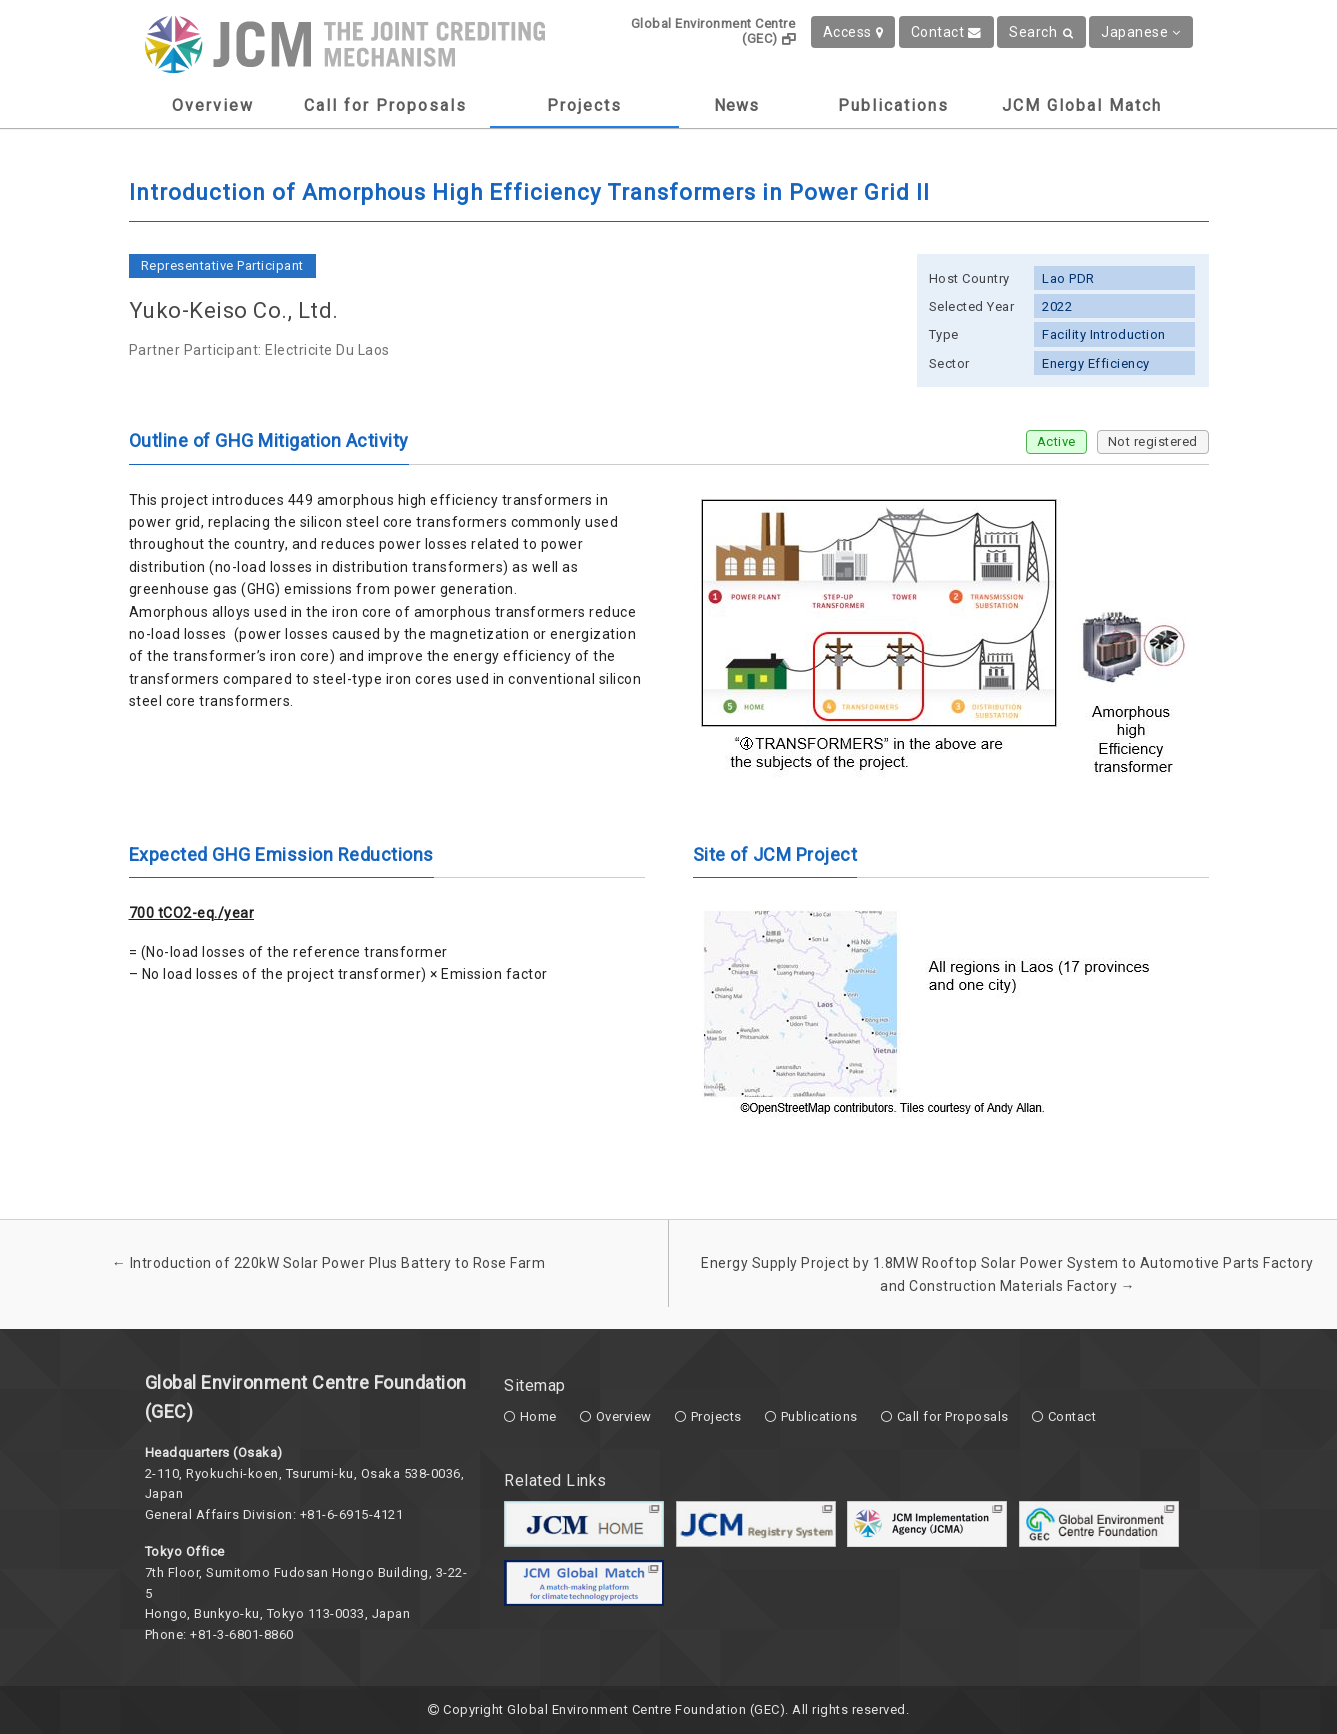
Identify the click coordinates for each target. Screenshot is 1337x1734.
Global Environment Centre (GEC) (713, 31)
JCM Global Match (1082, 105)
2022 (1057, 306)
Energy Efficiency (1096, 363)
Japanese (1141, 32)
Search (1041, 32)
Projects (584, 105)
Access (853, 32)
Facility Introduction (1104, 334)
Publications (893, 105)
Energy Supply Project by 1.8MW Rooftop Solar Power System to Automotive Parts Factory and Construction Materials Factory (1007, 1274)
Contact (946, 32)
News (736, 105)
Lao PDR (1068, 278)
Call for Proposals (385, 105)
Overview (213, 105)
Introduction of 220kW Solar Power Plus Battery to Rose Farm (329, 1263)
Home (538, 1416)
